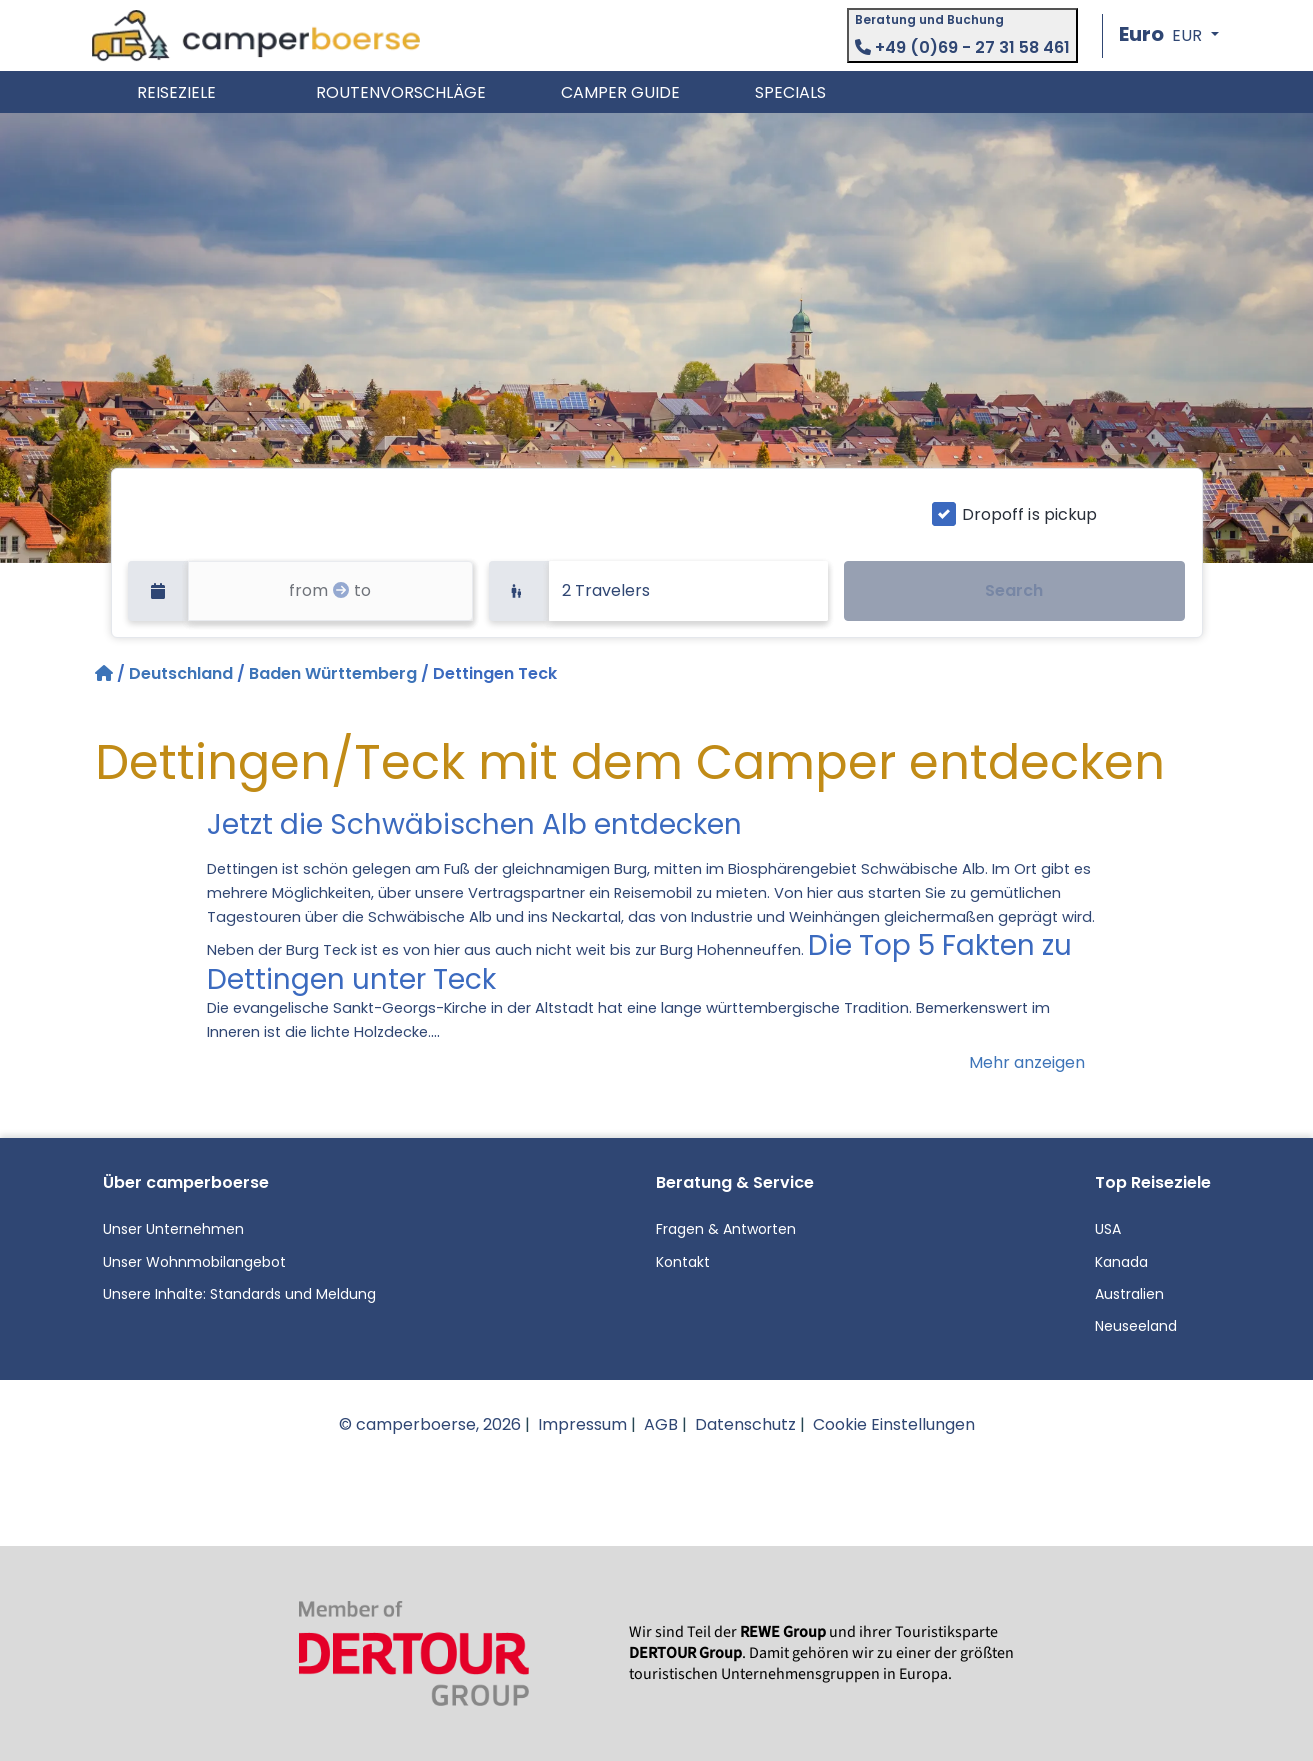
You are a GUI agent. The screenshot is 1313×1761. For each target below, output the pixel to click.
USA (1108, 1229)
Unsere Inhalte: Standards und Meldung (239, 1294)
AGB (661, 1424)
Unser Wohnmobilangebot (194, 1262)
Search (1014, 590)
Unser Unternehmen (173, 1229)
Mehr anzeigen (1027, 1062)
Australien (1129, 1294)
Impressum (582, 1424)
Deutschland (181, 673)
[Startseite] (106, 673)
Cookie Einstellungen (894, 1424)
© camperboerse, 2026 (430, 1424)
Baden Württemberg (333, 673)
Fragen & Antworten (726, 1229)
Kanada (1121, 1262)
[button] (1168, 35)
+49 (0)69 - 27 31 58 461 (962, 47)
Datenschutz (745, 1424)
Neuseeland (1136, 1326)
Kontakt (683, 1262)
